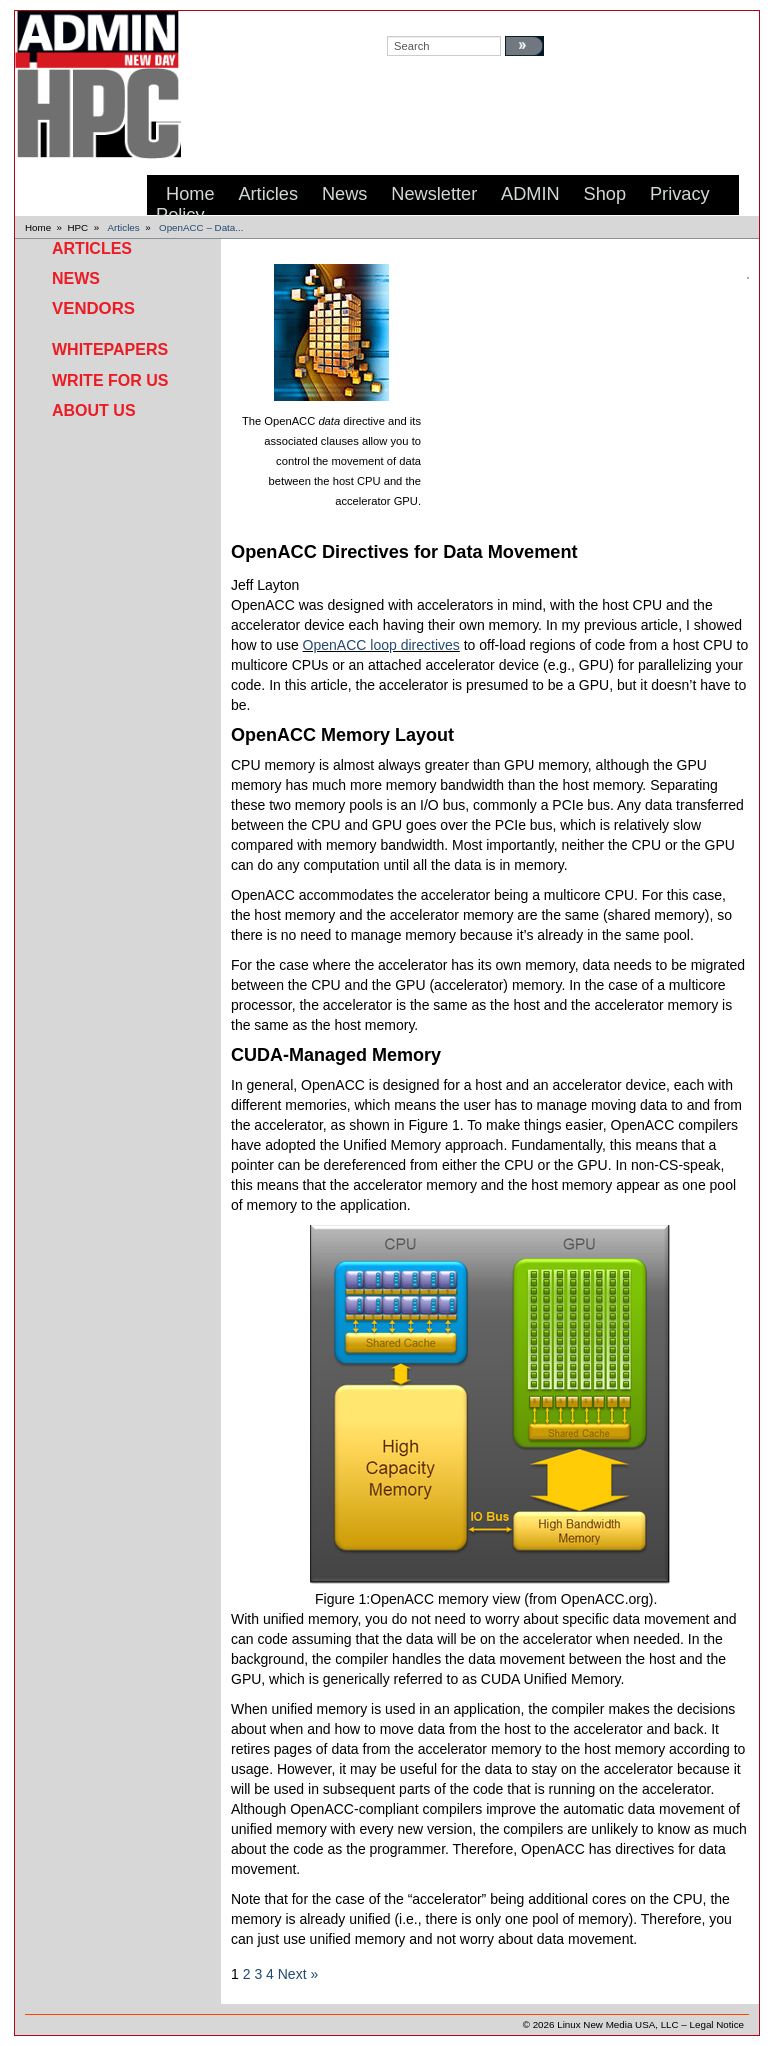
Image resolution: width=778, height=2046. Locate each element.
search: (406, 21)
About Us (94, 410)
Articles (124, 227)
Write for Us (110, 380)
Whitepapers (110, 349)
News (76, 278)
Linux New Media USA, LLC (617, 2024)
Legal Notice (717, 2024)
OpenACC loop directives (381, 645)
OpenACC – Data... (201, 227)
